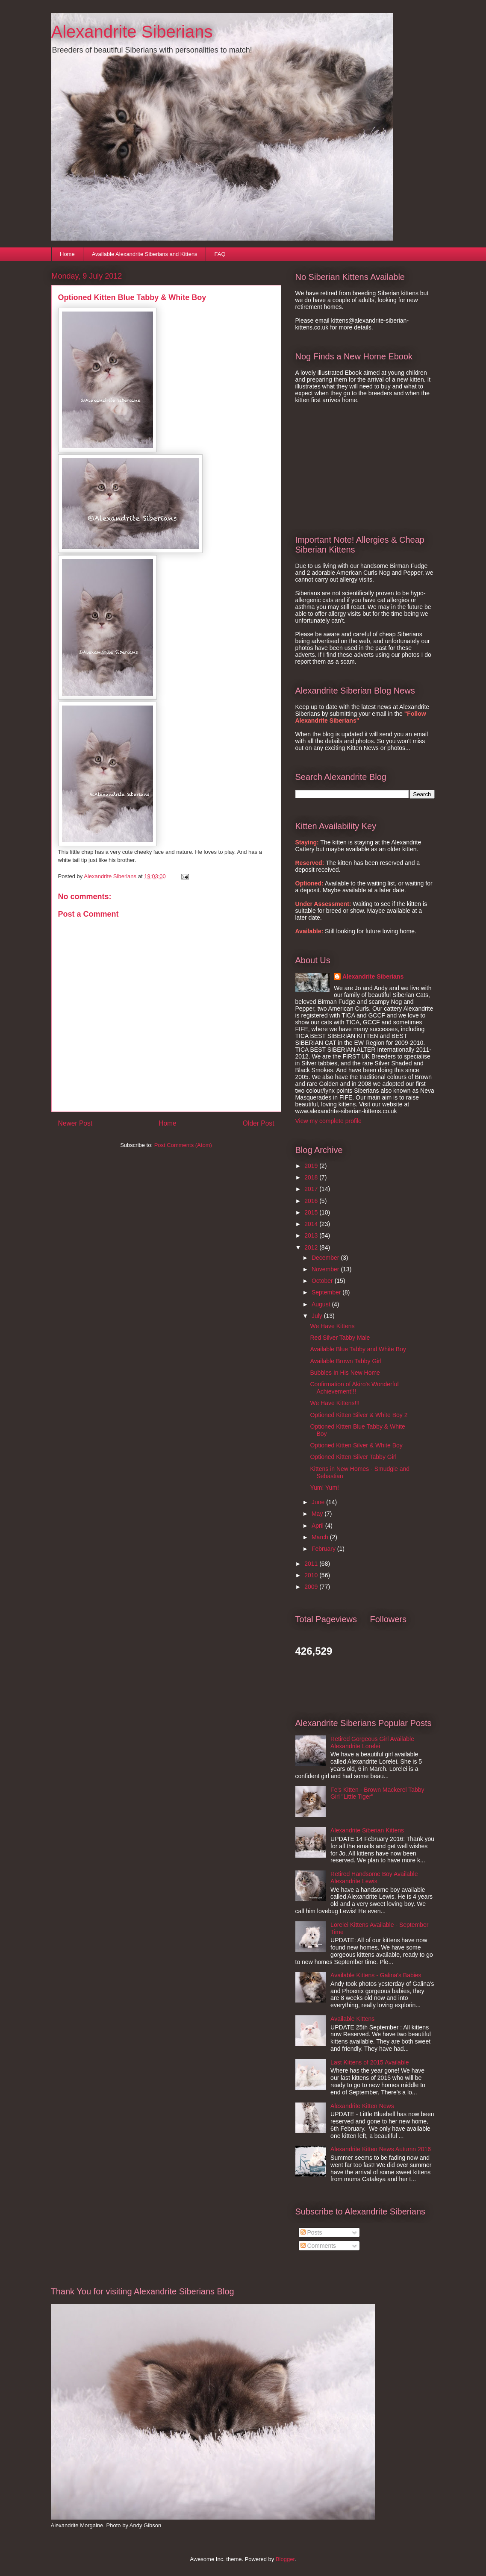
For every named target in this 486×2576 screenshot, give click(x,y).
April (318, 1525)
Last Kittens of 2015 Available (369, 2062)
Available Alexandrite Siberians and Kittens (144, 254)
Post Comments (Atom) (183, 1145)
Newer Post (75, 1123)
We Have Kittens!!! (334, 1403)
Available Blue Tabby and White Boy (358, 1349)
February (324, 1548)
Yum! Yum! (324, 1487)
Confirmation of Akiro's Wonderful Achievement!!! (354, 1388)
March (321, 1537)
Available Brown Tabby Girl (345, 1361)
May (318, 1513)
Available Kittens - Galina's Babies (375, 1975)
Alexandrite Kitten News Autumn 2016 (380, 2149)
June (319, 1502)
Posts (311, 2232)
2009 (311, 1586)
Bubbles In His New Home (345, 1372)
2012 (311, 1247)
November (326, 1269)
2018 (311, 1177)
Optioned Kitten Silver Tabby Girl (353, 1456)
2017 (311, 1188)
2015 (311, 1212)
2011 (311, 1563)
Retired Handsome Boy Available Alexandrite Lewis (374, 1877)
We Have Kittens (332, 1326)
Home (67, 254)
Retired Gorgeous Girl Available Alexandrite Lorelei (372, 1742)
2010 (311, 1575)
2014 (311, 1223)
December (326, 1257)
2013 (311, 1235)
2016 (311, 1200)
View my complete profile (328, 1120)
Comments (318, 2245)
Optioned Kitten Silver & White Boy (356, 1445)
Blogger (285, 2559)
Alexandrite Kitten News (362, 2106)
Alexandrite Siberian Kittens (367, 1830)
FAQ (220, 254)
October (323, 1280)
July (318, 1315)
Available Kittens (352, 2018)
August (322, 1304)
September (327, 1292)
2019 (311, 1165)
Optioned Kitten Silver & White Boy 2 (358, 1415)
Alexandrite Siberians (132, 31)
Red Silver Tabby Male (340, 1337)
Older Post (258, 1123)
